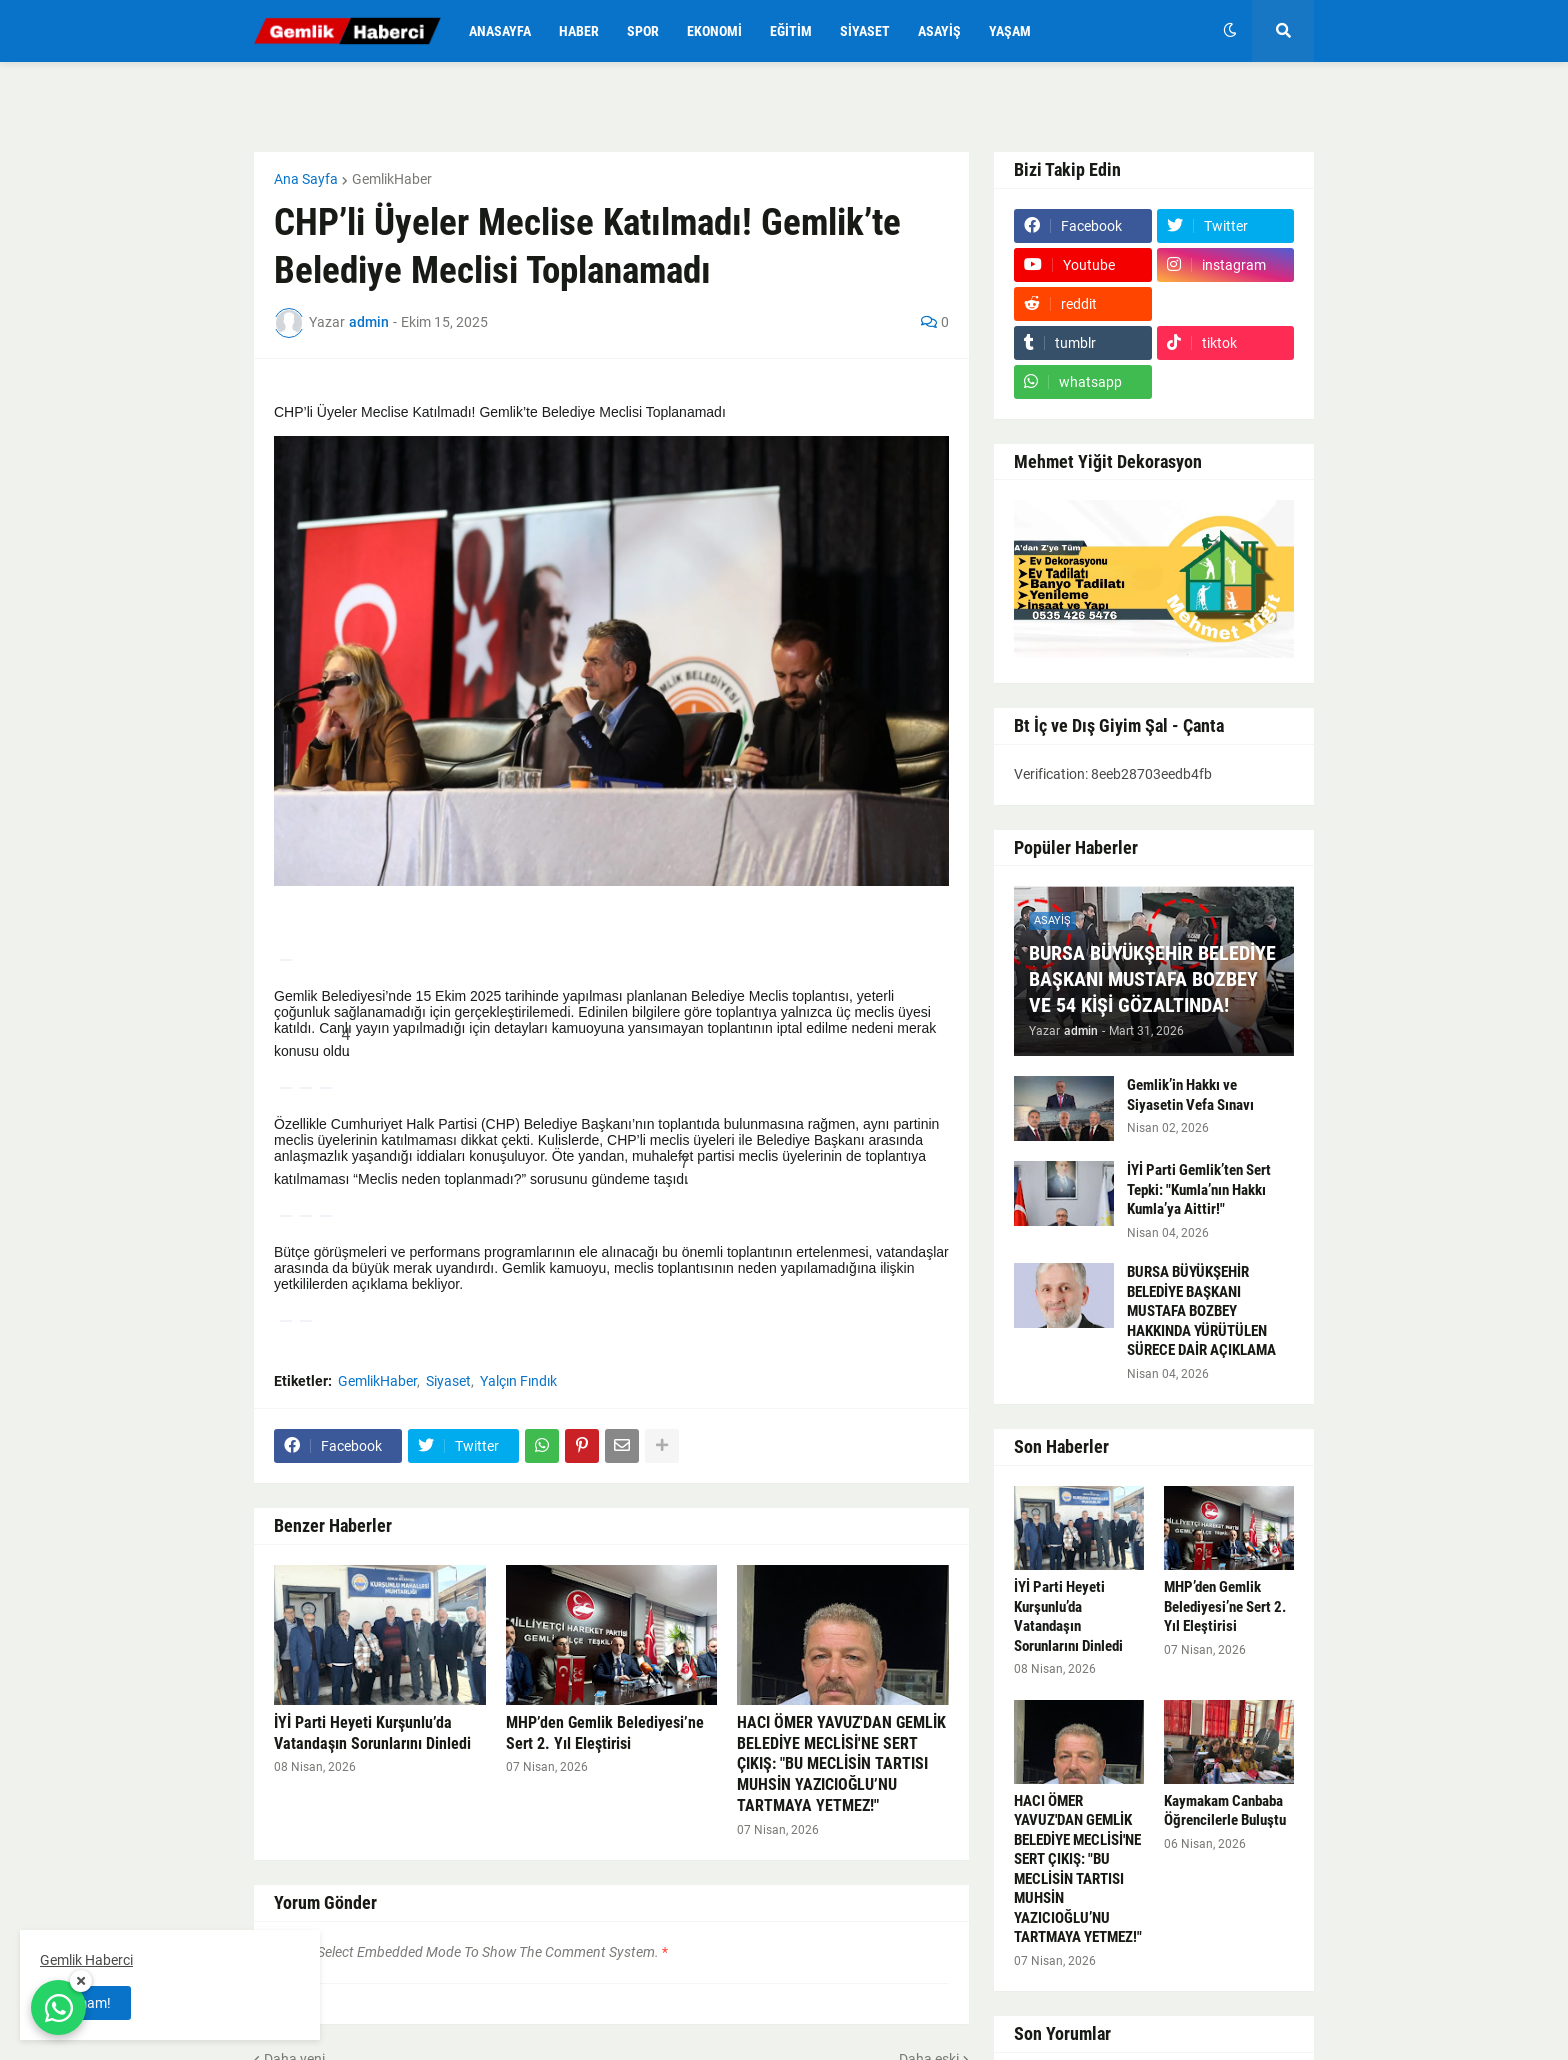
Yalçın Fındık (518, 1381)
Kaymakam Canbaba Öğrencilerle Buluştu (1225, 1811)
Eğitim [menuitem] (791, 31)
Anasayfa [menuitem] (500, 31)
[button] (1230, 31)
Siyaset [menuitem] (865, 31)
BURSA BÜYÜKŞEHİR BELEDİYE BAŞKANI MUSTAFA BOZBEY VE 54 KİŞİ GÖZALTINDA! (1152, 979)
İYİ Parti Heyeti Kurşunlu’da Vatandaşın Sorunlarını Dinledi (372, 1733)
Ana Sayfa (306, 179)
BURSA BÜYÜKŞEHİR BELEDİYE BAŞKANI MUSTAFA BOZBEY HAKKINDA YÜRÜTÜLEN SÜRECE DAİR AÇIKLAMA (1201, 1311)
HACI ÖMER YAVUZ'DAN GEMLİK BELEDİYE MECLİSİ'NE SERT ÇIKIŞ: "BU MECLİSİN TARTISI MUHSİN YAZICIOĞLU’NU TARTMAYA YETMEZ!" (841, 1764)
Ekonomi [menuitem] (714, 31)
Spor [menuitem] (643, 31)
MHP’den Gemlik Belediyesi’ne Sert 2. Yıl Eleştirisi (605, 1733)
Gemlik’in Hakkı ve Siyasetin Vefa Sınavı (1190, 1095)
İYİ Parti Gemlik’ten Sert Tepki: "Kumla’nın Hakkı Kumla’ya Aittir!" (1199, 1189)
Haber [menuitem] (579, 31)
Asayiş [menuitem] (939, 31)
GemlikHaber (392, 179)
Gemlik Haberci (86, 1960)
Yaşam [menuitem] (1010, 31)
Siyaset (448, 1381)
